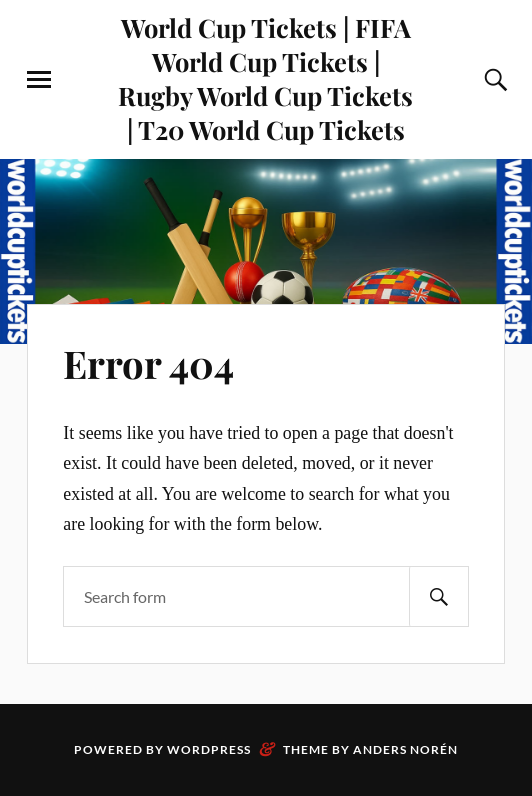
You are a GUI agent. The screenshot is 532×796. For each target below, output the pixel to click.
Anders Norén (405, 749)
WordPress (209, 749)
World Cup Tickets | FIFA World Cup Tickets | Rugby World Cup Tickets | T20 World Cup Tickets (265, 78)
